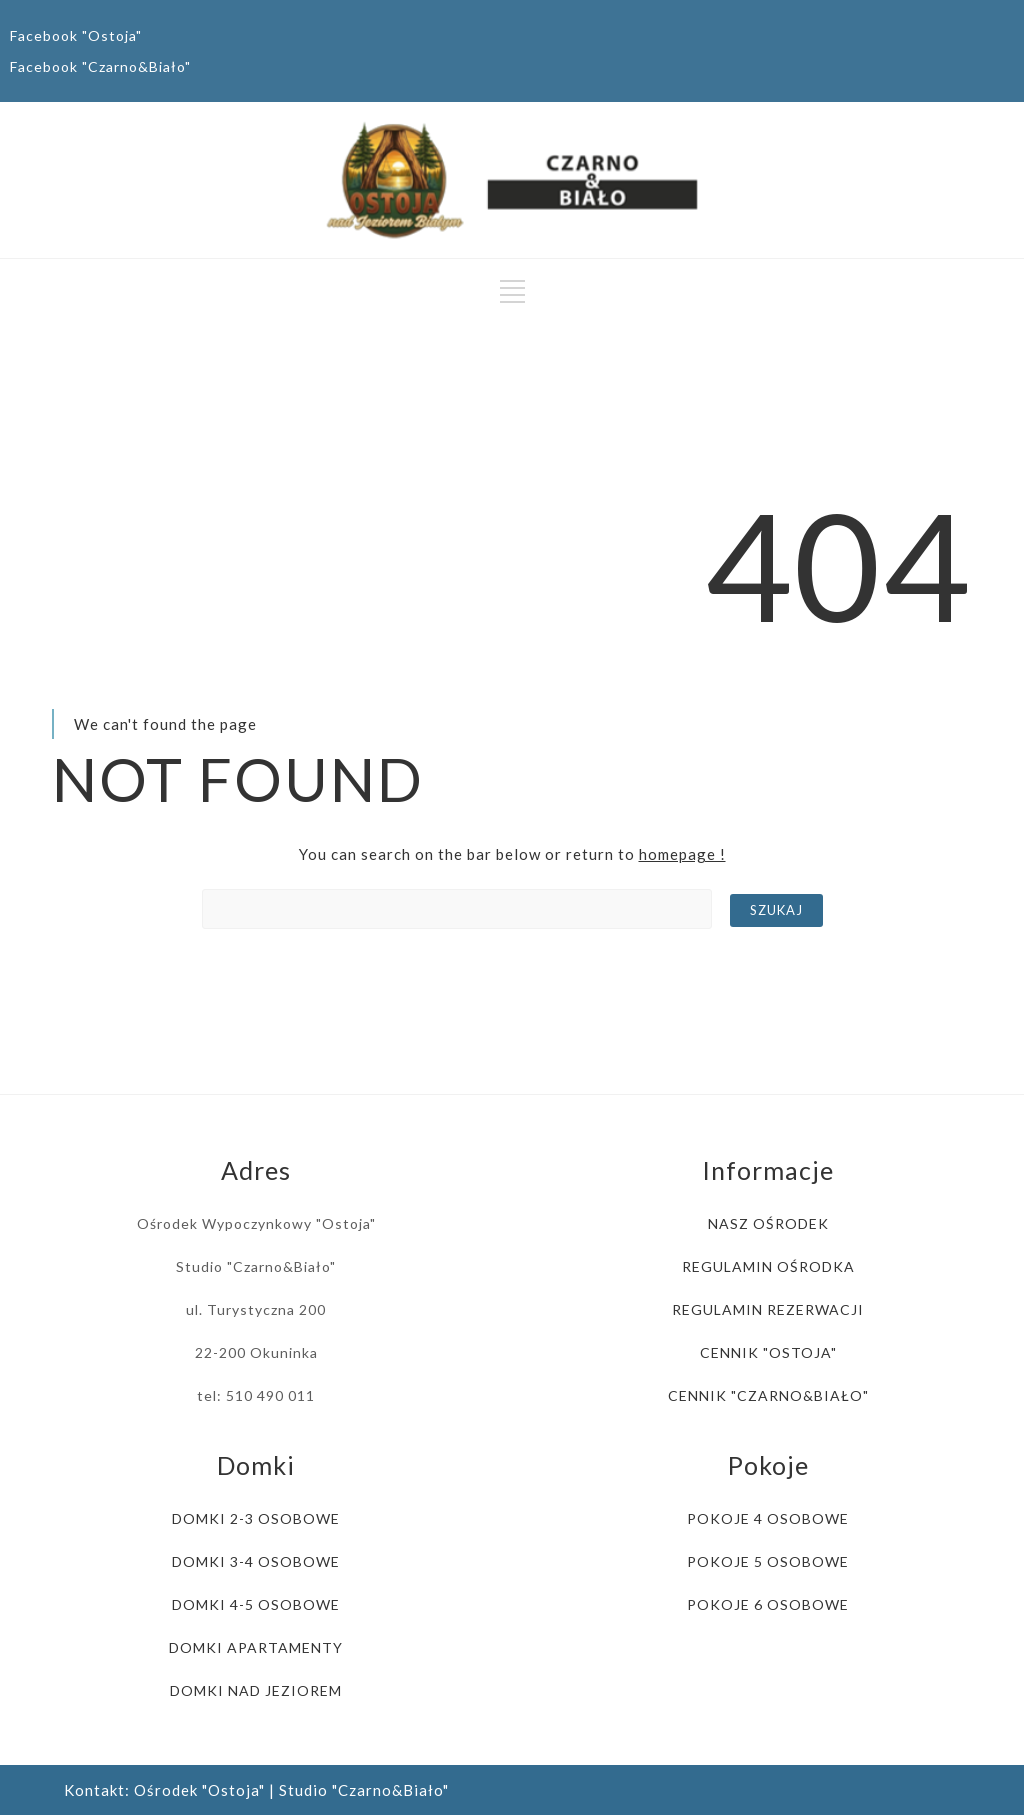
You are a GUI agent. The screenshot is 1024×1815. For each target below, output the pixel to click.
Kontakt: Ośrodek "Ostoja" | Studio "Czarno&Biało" (256, 1790)
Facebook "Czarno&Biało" (100, 66)
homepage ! (682, 854)
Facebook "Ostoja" (76, 35)
